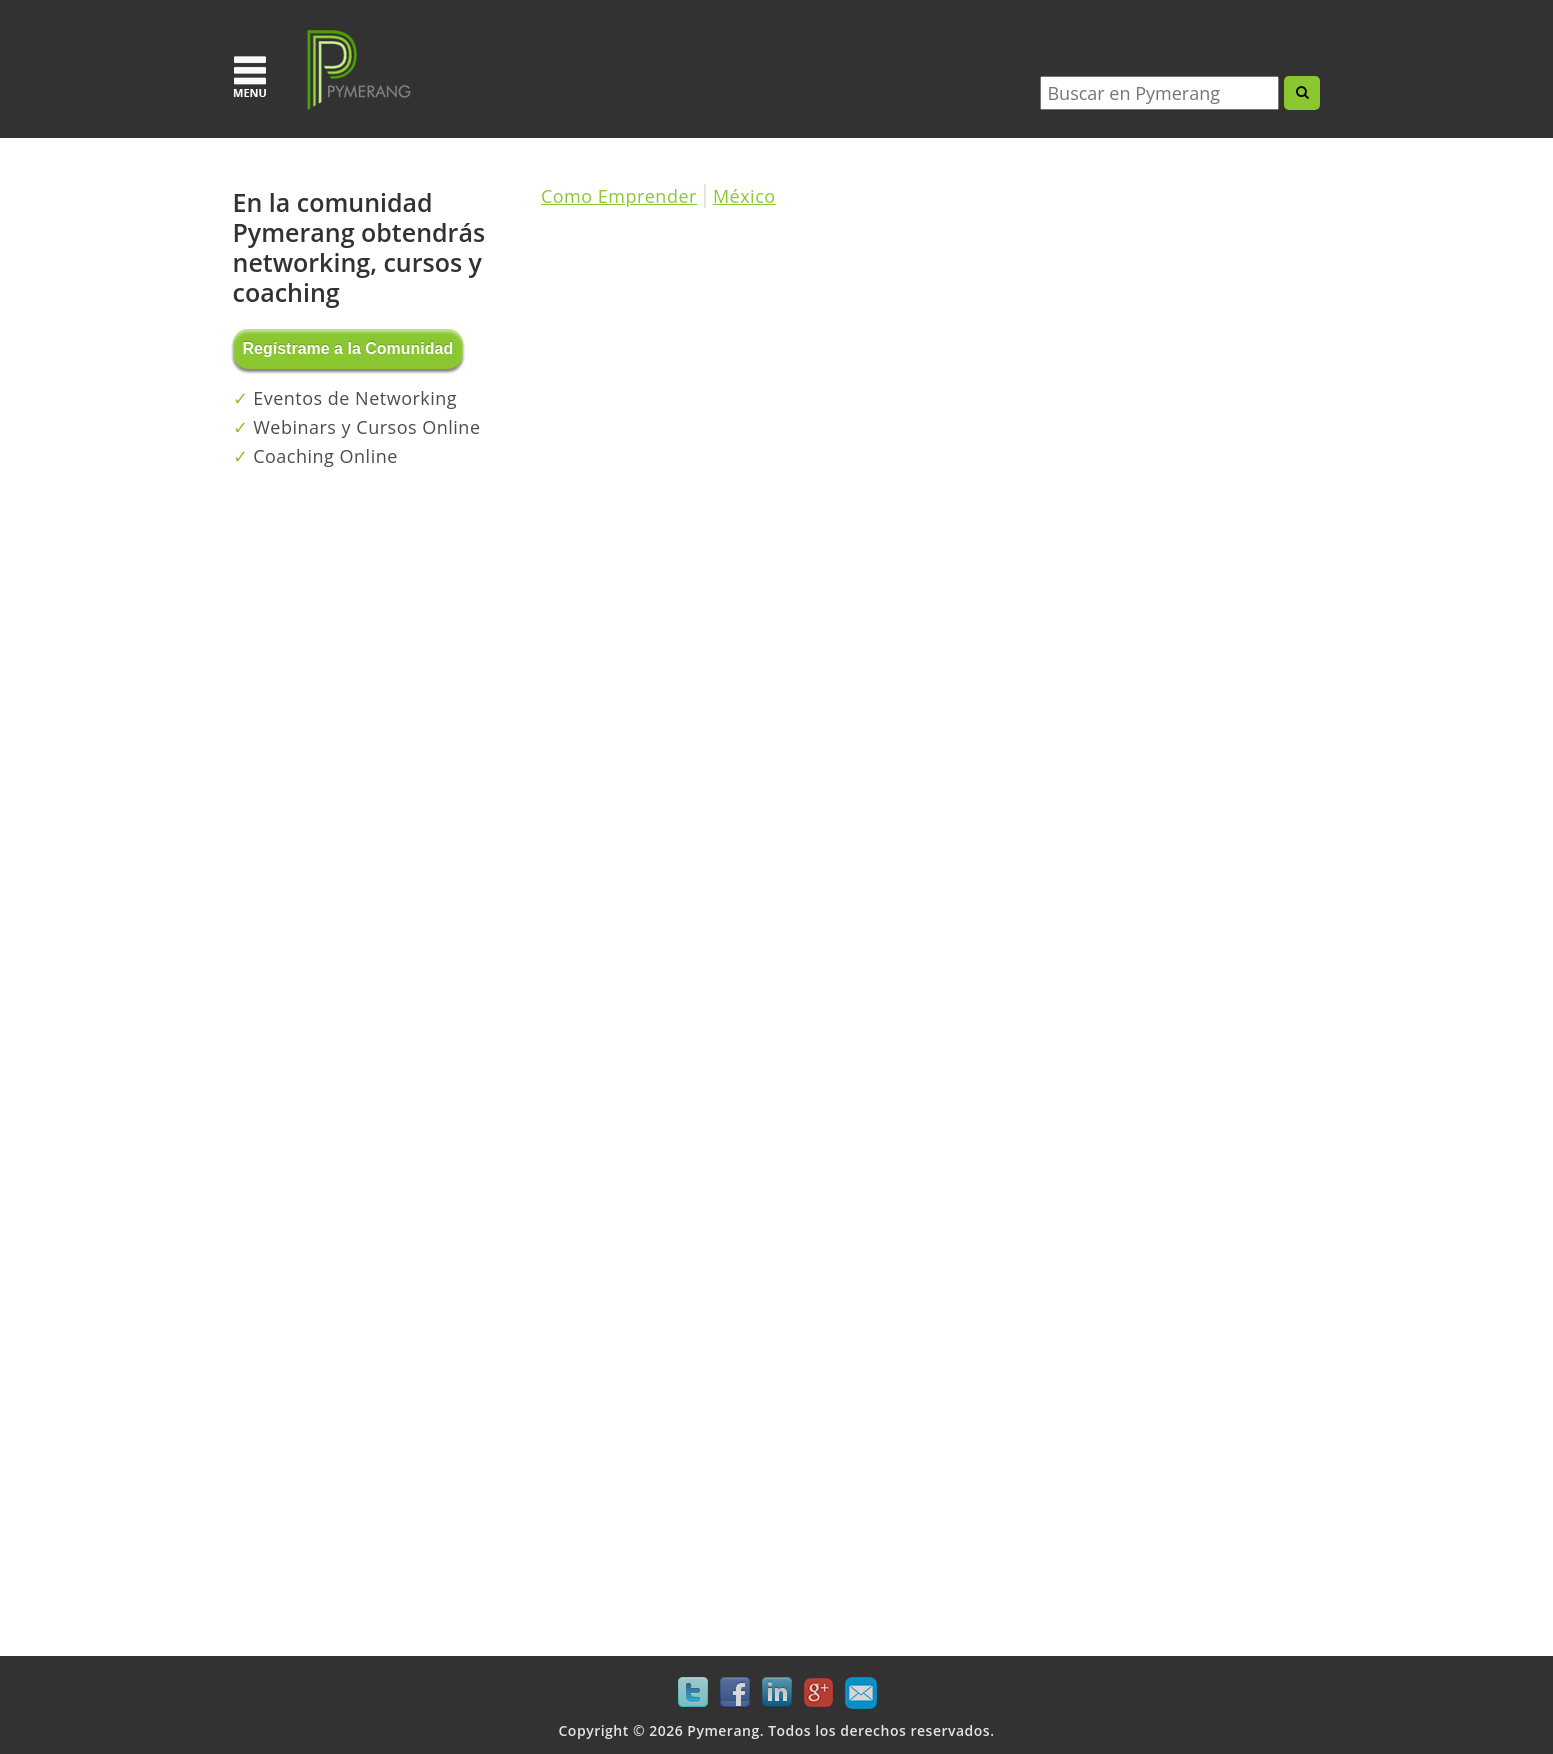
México (744, 196)
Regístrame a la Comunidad (348, 348)
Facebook (735, 1693)
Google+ (819, 1693)
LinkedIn (777, 1693)
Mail (861, 1693)
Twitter (693, 1693)
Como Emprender (619, 196)
